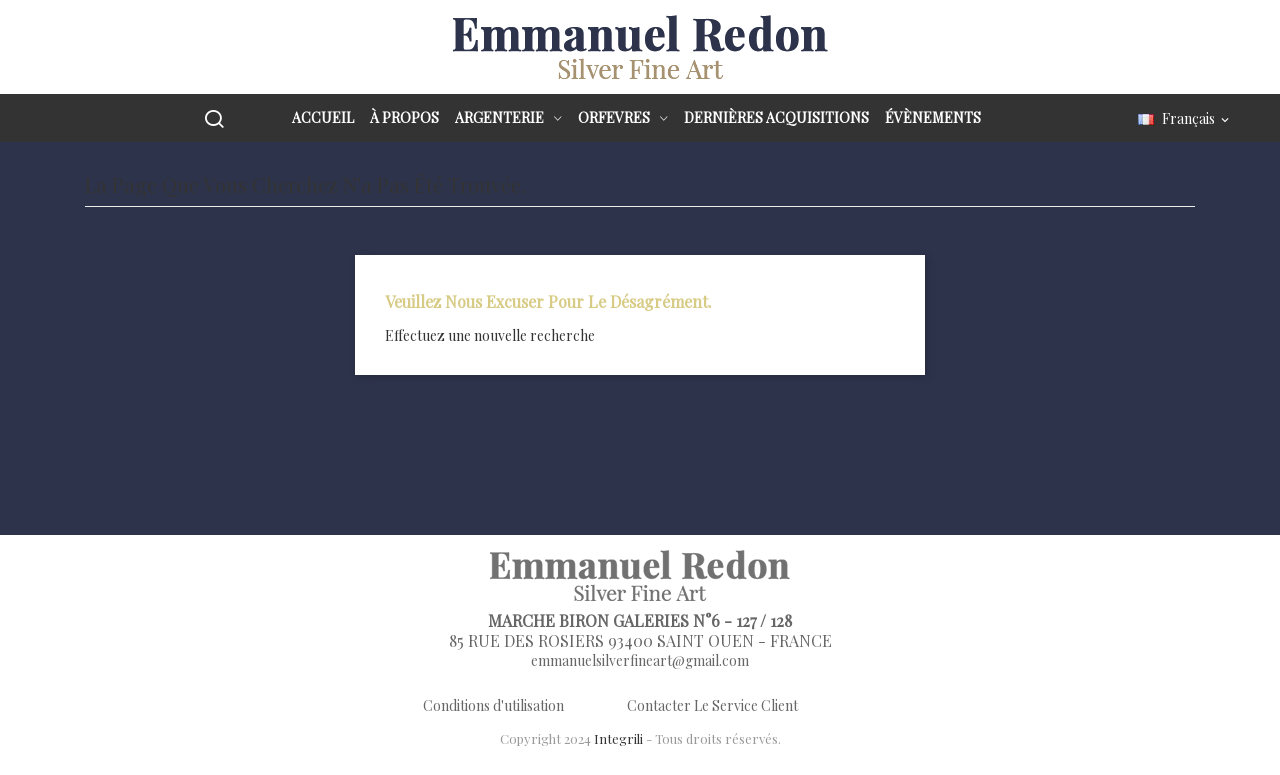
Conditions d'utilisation (493, 705)
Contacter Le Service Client (712, 705)
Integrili (618, 738)
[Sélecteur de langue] (1185, 119)
